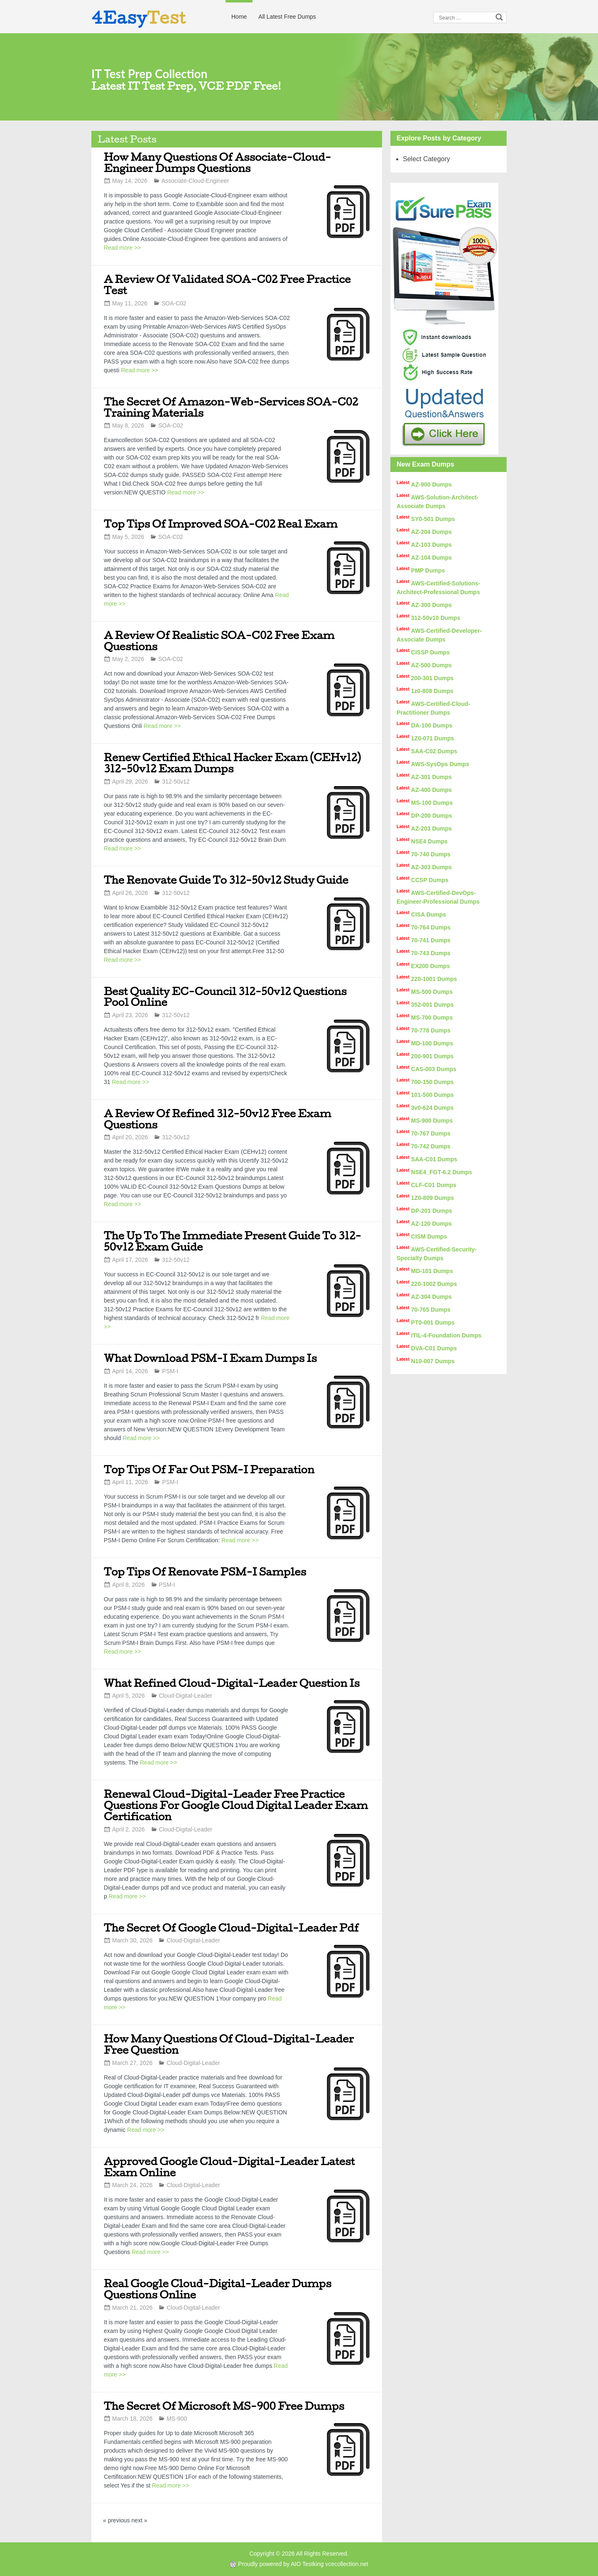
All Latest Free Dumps (287, 16)
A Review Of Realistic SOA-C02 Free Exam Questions (219, 640)
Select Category (426, 158)
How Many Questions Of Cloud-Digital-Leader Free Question (229, 2044)
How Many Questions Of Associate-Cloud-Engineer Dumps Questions (217, 162)
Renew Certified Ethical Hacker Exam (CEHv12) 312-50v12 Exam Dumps (232, 762)
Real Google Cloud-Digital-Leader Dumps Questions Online (217, 2289)
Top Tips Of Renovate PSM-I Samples (205, 1572)
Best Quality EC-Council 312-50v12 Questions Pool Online (225, 996)
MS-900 (177, 2418)
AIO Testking (307, 2564)
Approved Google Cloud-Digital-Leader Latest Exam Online (229, 2166)
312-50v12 (175, 781)
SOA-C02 (174, 303)
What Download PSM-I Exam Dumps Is (210, 1358)
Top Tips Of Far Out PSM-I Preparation (209, 1469)
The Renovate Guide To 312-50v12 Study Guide (226, 880)
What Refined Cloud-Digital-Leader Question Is (232, 1683)
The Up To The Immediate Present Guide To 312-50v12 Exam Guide (232, 1241)
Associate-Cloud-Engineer (195, 180)
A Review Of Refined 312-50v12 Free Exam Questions (217, 1119)
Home (239, 16)
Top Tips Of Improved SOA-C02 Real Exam (221, 524)
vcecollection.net (346, 2564)
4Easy (138, 17)
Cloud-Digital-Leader (185, 1695)
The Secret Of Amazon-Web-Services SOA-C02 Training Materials (231, 407)
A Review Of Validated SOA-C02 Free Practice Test (227, 284)
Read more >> (122, 247)
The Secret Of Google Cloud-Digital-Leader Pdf (231, 1928)
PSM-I (170, 1371)
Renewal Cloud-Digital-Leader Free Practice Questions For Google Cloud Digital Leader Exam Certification (236, 1805)
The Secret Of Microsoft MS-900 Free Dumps (224, 2406)
